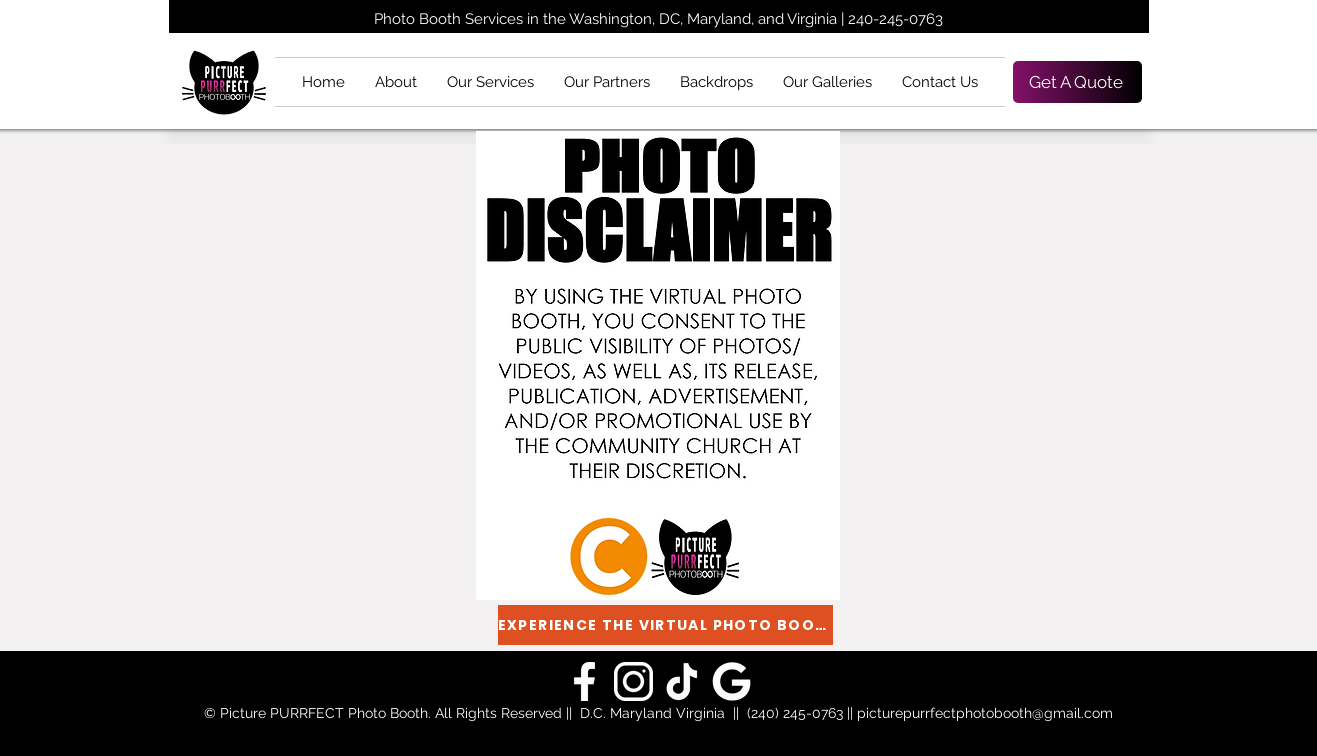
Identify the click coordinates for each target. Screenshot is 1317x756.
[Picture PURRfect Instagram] (633, 681)
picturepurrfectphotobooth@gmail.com (985, 713)
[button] (490, 82)
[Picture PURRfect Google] (584, 681)
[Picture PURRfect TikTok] (682, 681)
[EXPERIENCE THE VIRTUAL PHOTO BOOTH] (665, 625)
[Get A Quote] (1077, 82)
